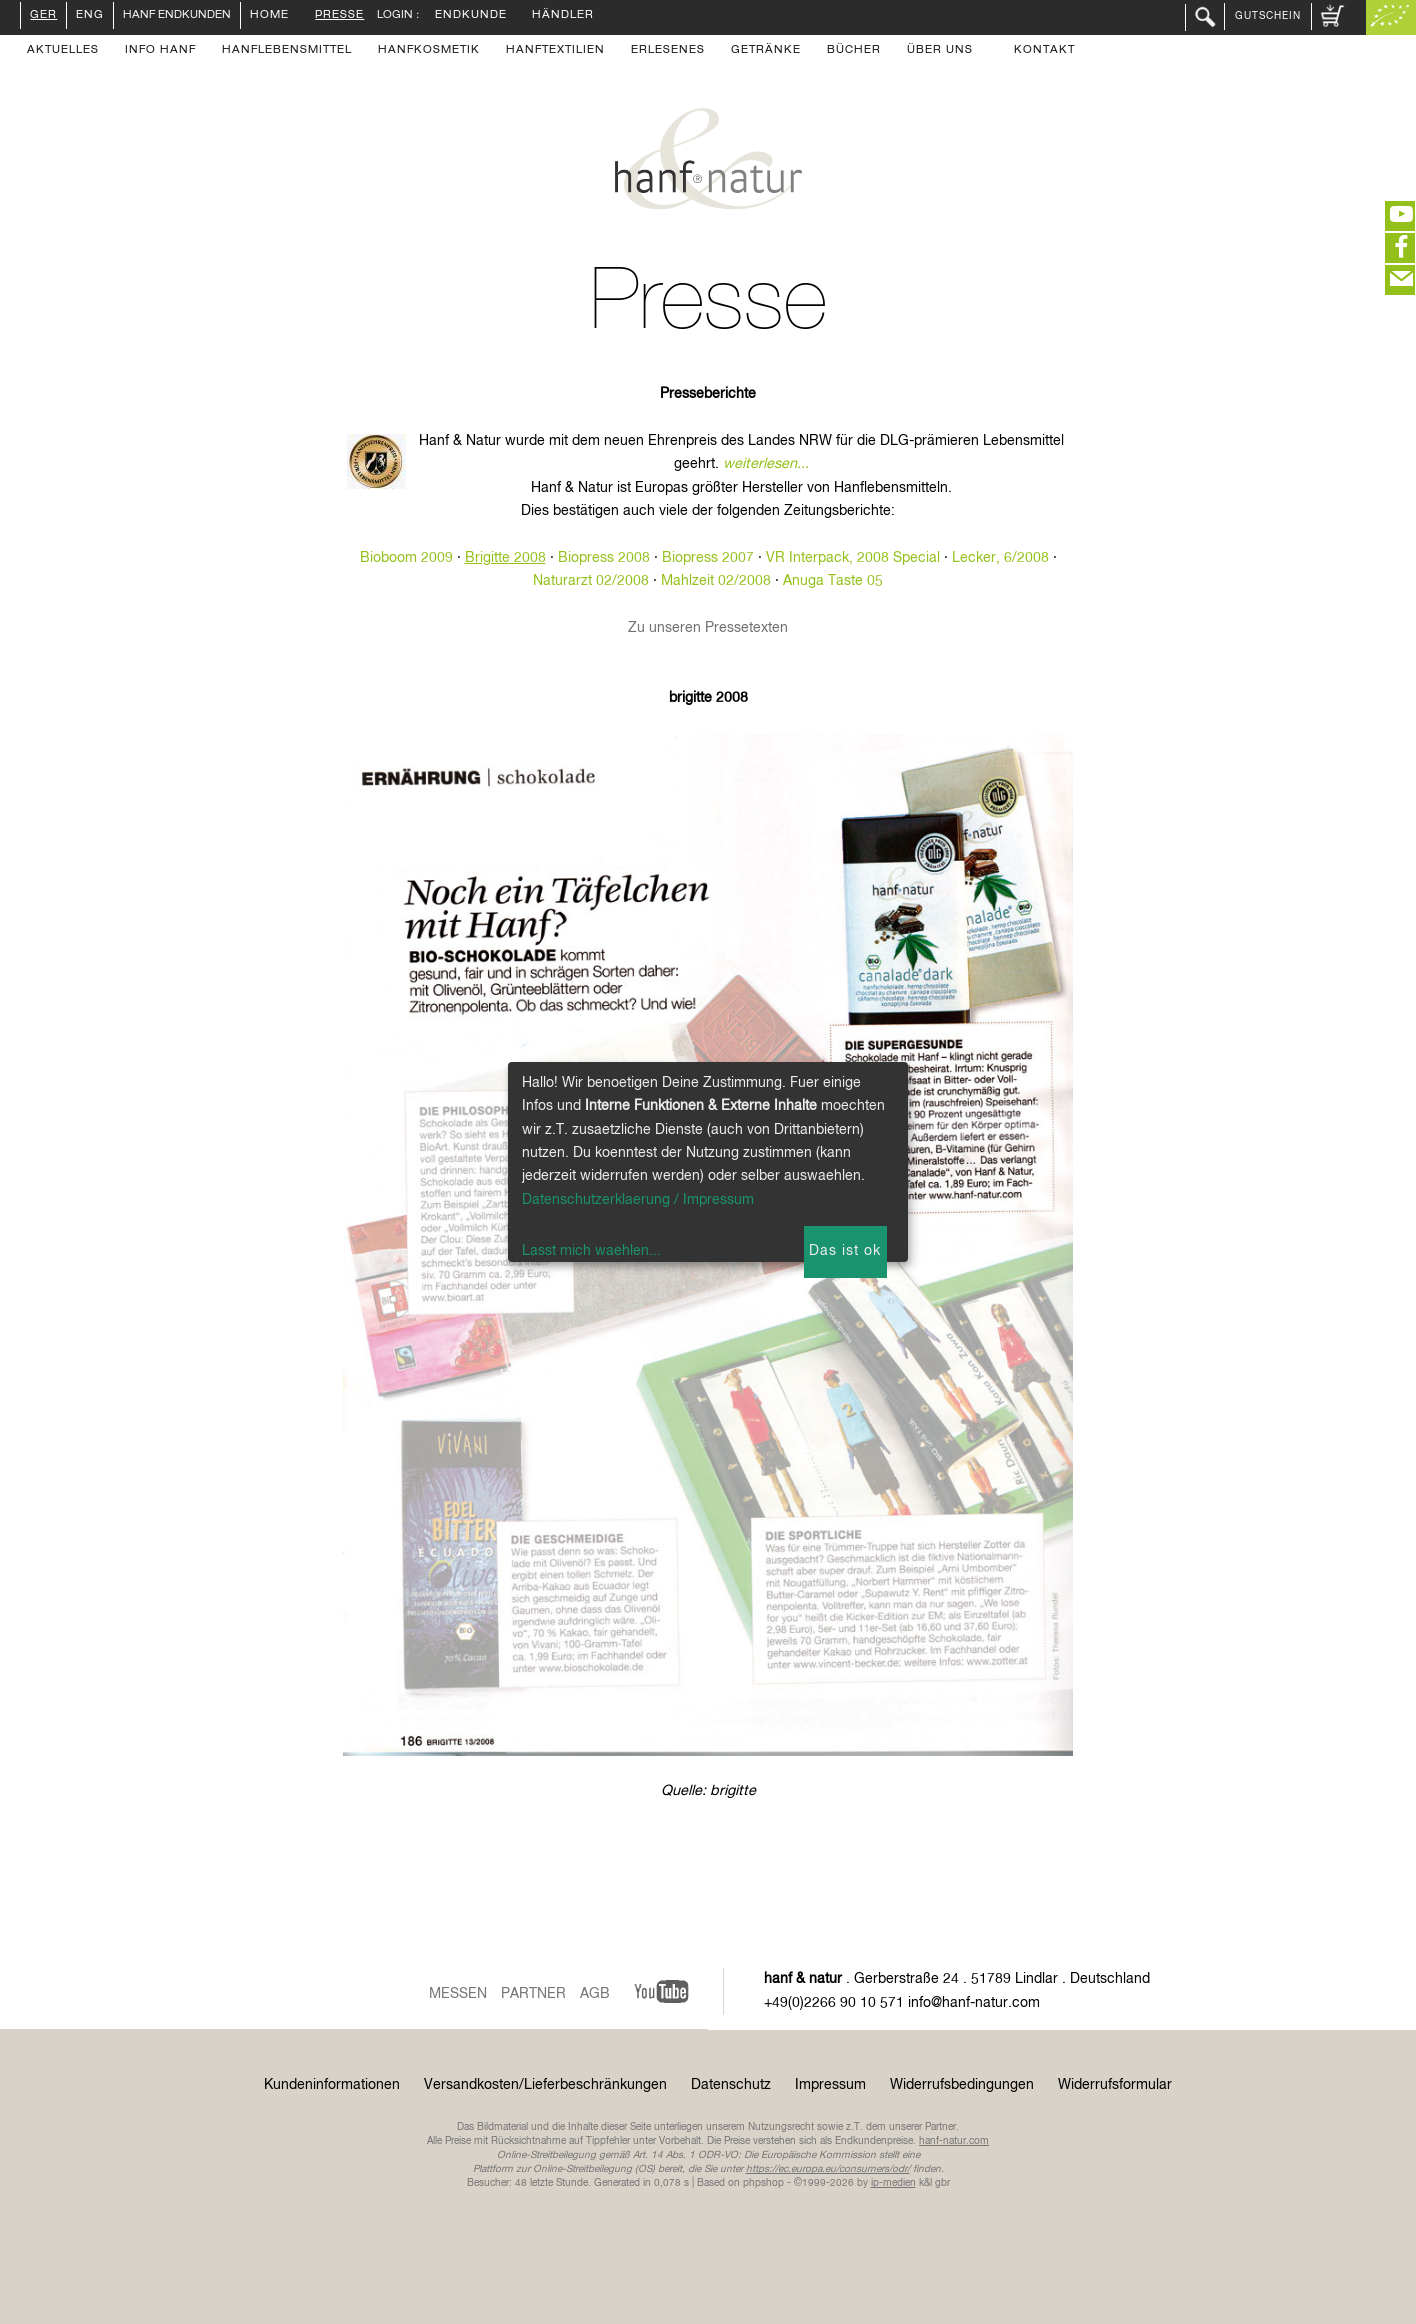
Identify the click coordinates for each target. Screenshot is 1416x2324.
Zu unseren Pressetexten (708, 628)
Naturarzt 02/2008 (591, 581)
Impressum (830, 2085)
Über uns (940, 51)
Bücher (854, 51)
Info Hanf (160, 51)
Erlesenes (668, 51)
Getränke (766, 51)
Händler (563, 16)
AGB (595, 1994)
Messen (458, 1994)
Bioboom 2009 (406, 558)
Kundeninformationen (332, 2085)
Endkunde (471, 16)
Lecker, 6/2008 (1000, 558)
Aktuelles (63, 51)
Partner (533, 1994)
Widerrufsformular (1115, 2085)
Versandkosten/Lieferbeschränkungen (545, 2085)
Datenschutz (731, 2085)
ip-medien (893, 2183)
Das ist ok (845, 1251)
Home (269, 16)
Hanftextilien (555, 51)
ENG (90, 16)
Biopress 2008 (604, 558)
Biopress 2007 (708, 558)
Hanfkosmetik (429, 51)
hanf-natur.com (954, 2141)
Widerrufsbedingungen (962, 2085)
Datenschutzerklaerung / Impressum (638, 1200)
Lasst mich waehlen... (591, 1251)
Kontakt (1044, 51)
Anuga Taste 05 (833, 581)
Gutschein (1268, 16)
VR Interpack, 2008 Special (853, 558)
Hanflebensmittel (287, 51)
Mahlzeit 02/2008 (716, 581)
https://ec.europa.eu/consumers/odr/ (828, 2169)
